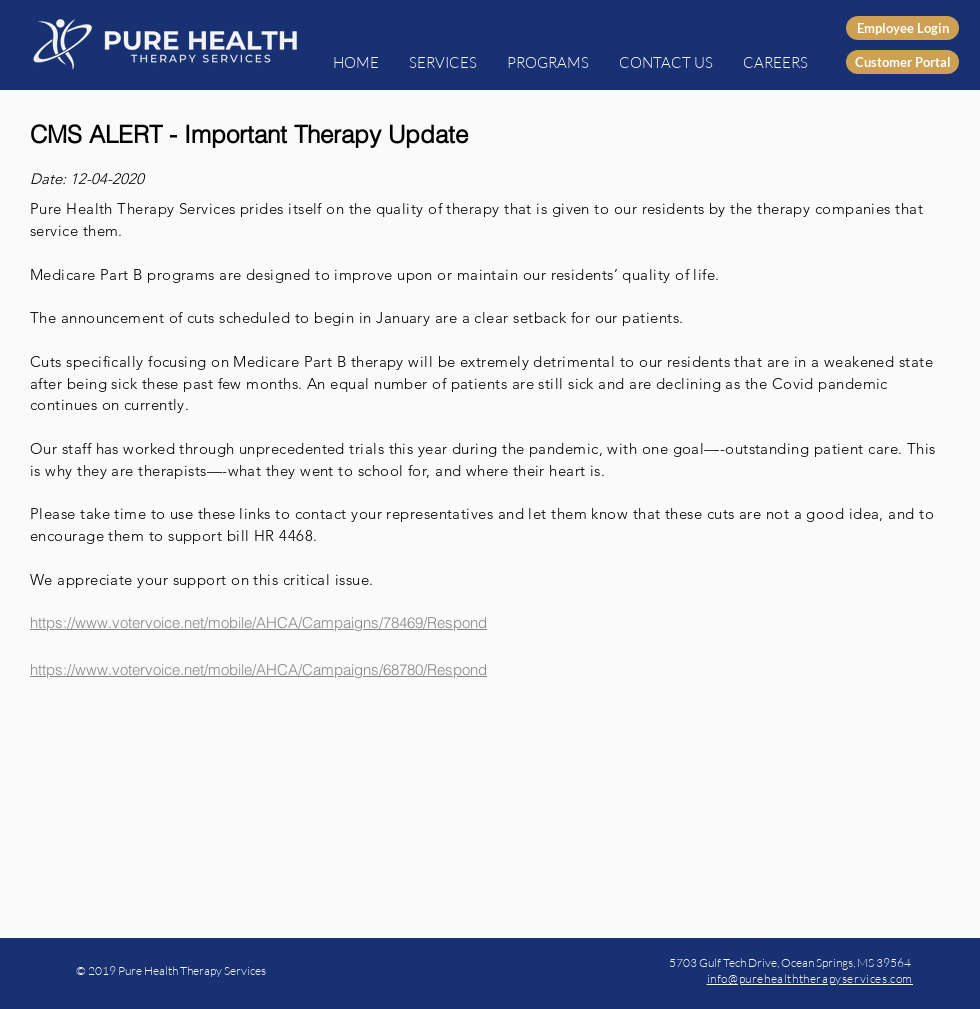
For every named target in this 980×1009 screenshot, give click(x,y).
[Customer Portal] (902, 62)
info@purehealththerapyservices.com (810, 978)
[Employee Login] (902, 28)
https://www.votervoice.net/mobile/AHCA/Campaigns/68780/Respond (258, 669)
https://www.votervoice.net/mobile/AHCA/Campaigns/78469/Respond (258, 622)
